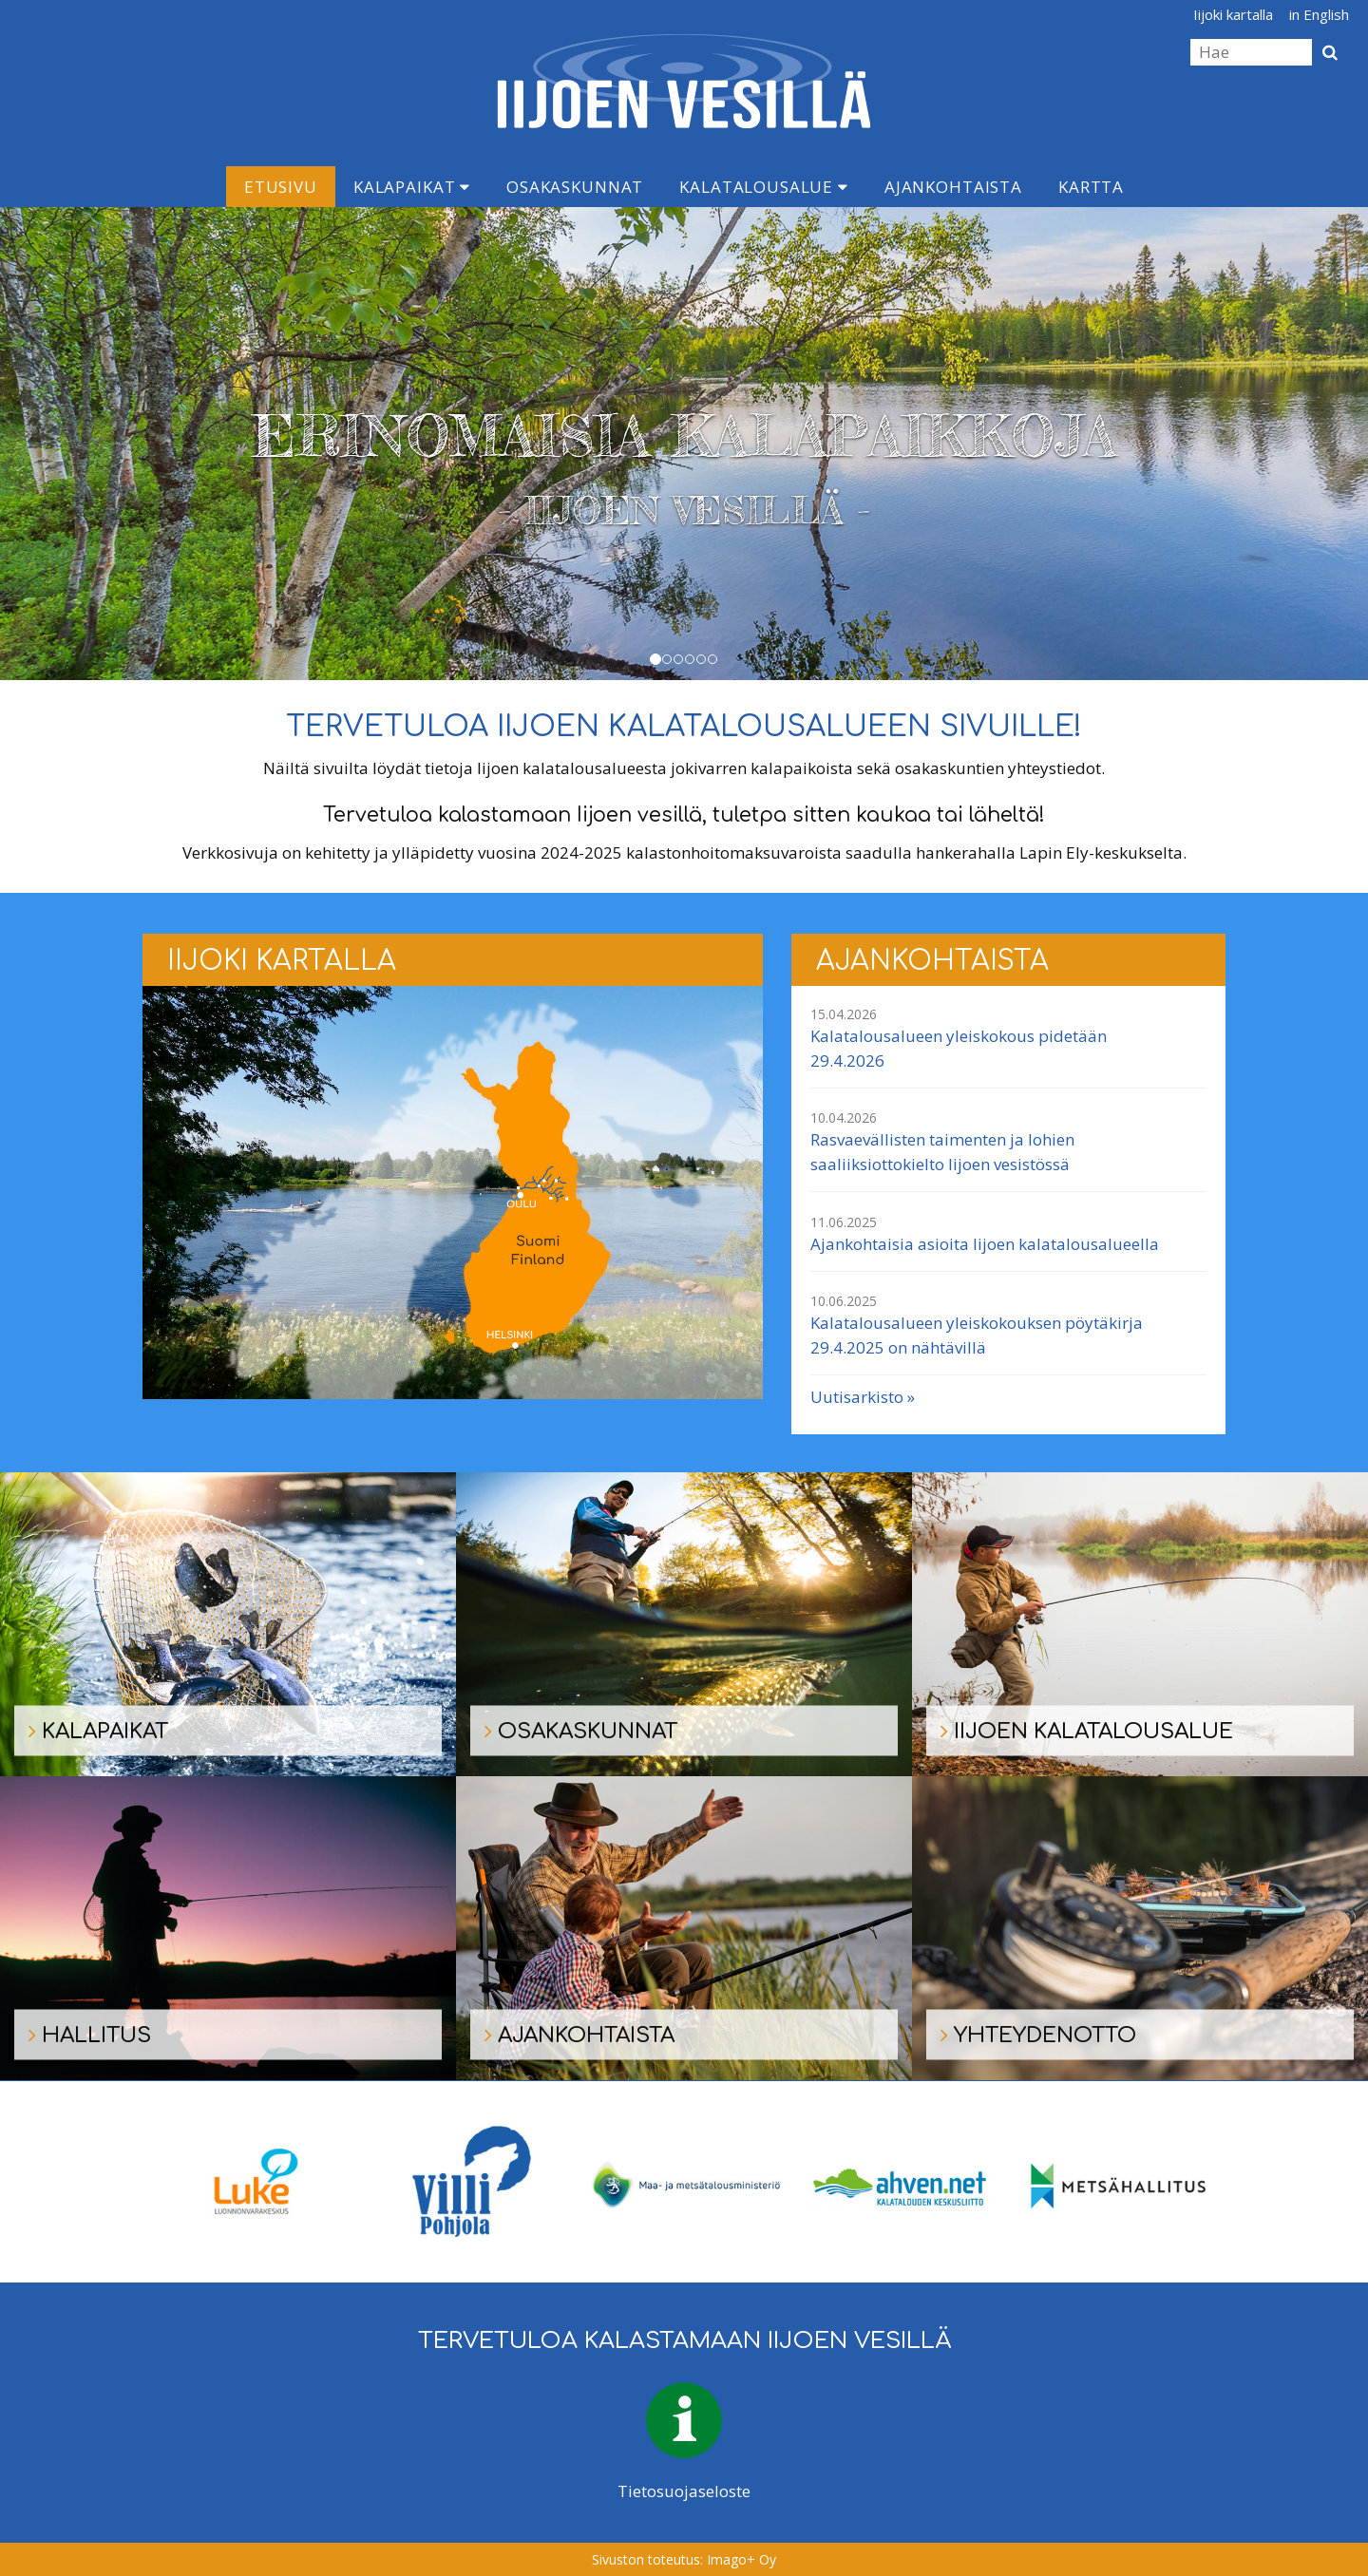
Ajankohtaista (953, 187)
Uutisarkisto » (862, 1397)
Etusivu (280, 187)
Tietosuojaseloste (684, 2491)
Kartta (1091, 187)
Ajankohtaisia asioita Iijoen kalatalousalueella (984, 1244)
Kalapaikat (411, 187)
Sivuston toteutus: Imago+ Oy (684, 2559)
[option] (250, 2182)
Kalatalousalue (763, 187)
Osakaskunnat (574, 187)
